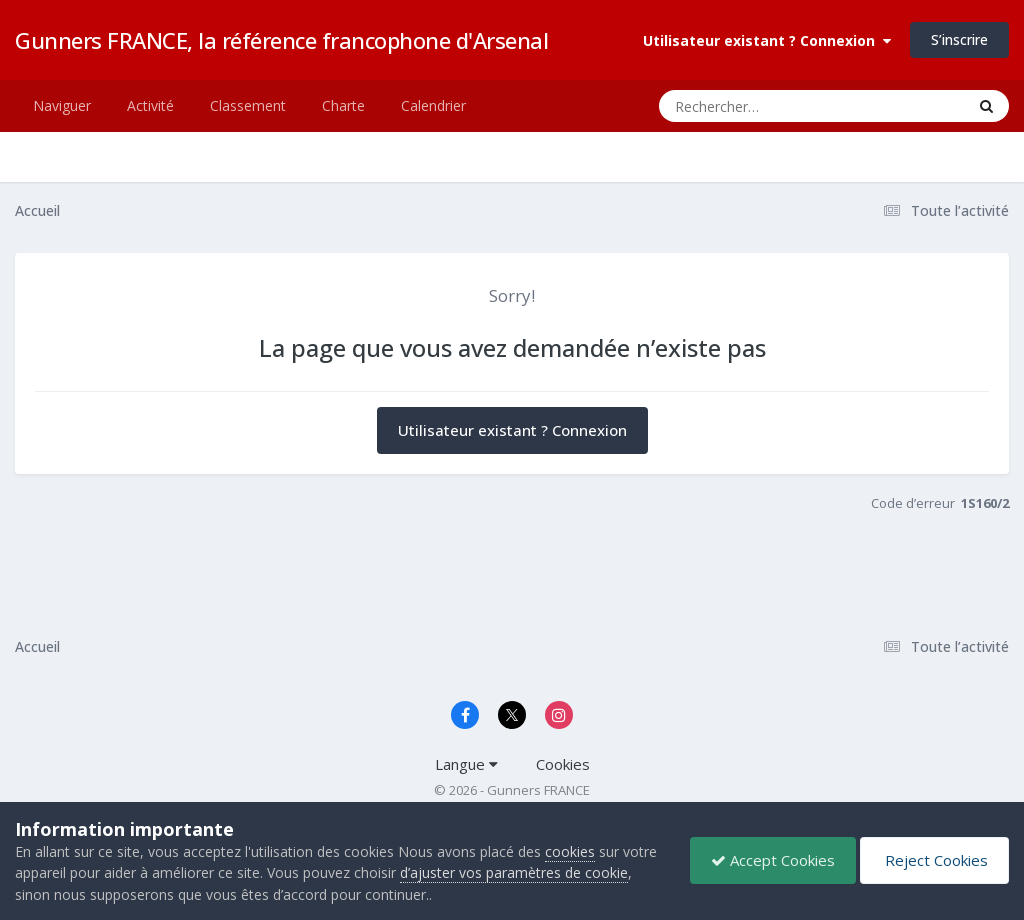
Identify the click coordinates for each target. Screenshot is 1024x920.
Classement (248, 105)
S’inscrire (959, 39)
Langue (466, 764)
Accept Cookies (773, 860)
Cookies (563, 764)
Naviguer (62, 105)
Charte (343, 105)
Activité (150, 105)
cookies (570, 851)
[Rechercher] (754, 106)
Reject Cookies (934, 860)
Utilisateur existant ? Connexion (767, 40)
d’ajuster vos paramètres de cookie (514, 872)
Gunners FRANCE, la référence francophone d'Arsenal (281, 40)
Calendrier (433, 105)
